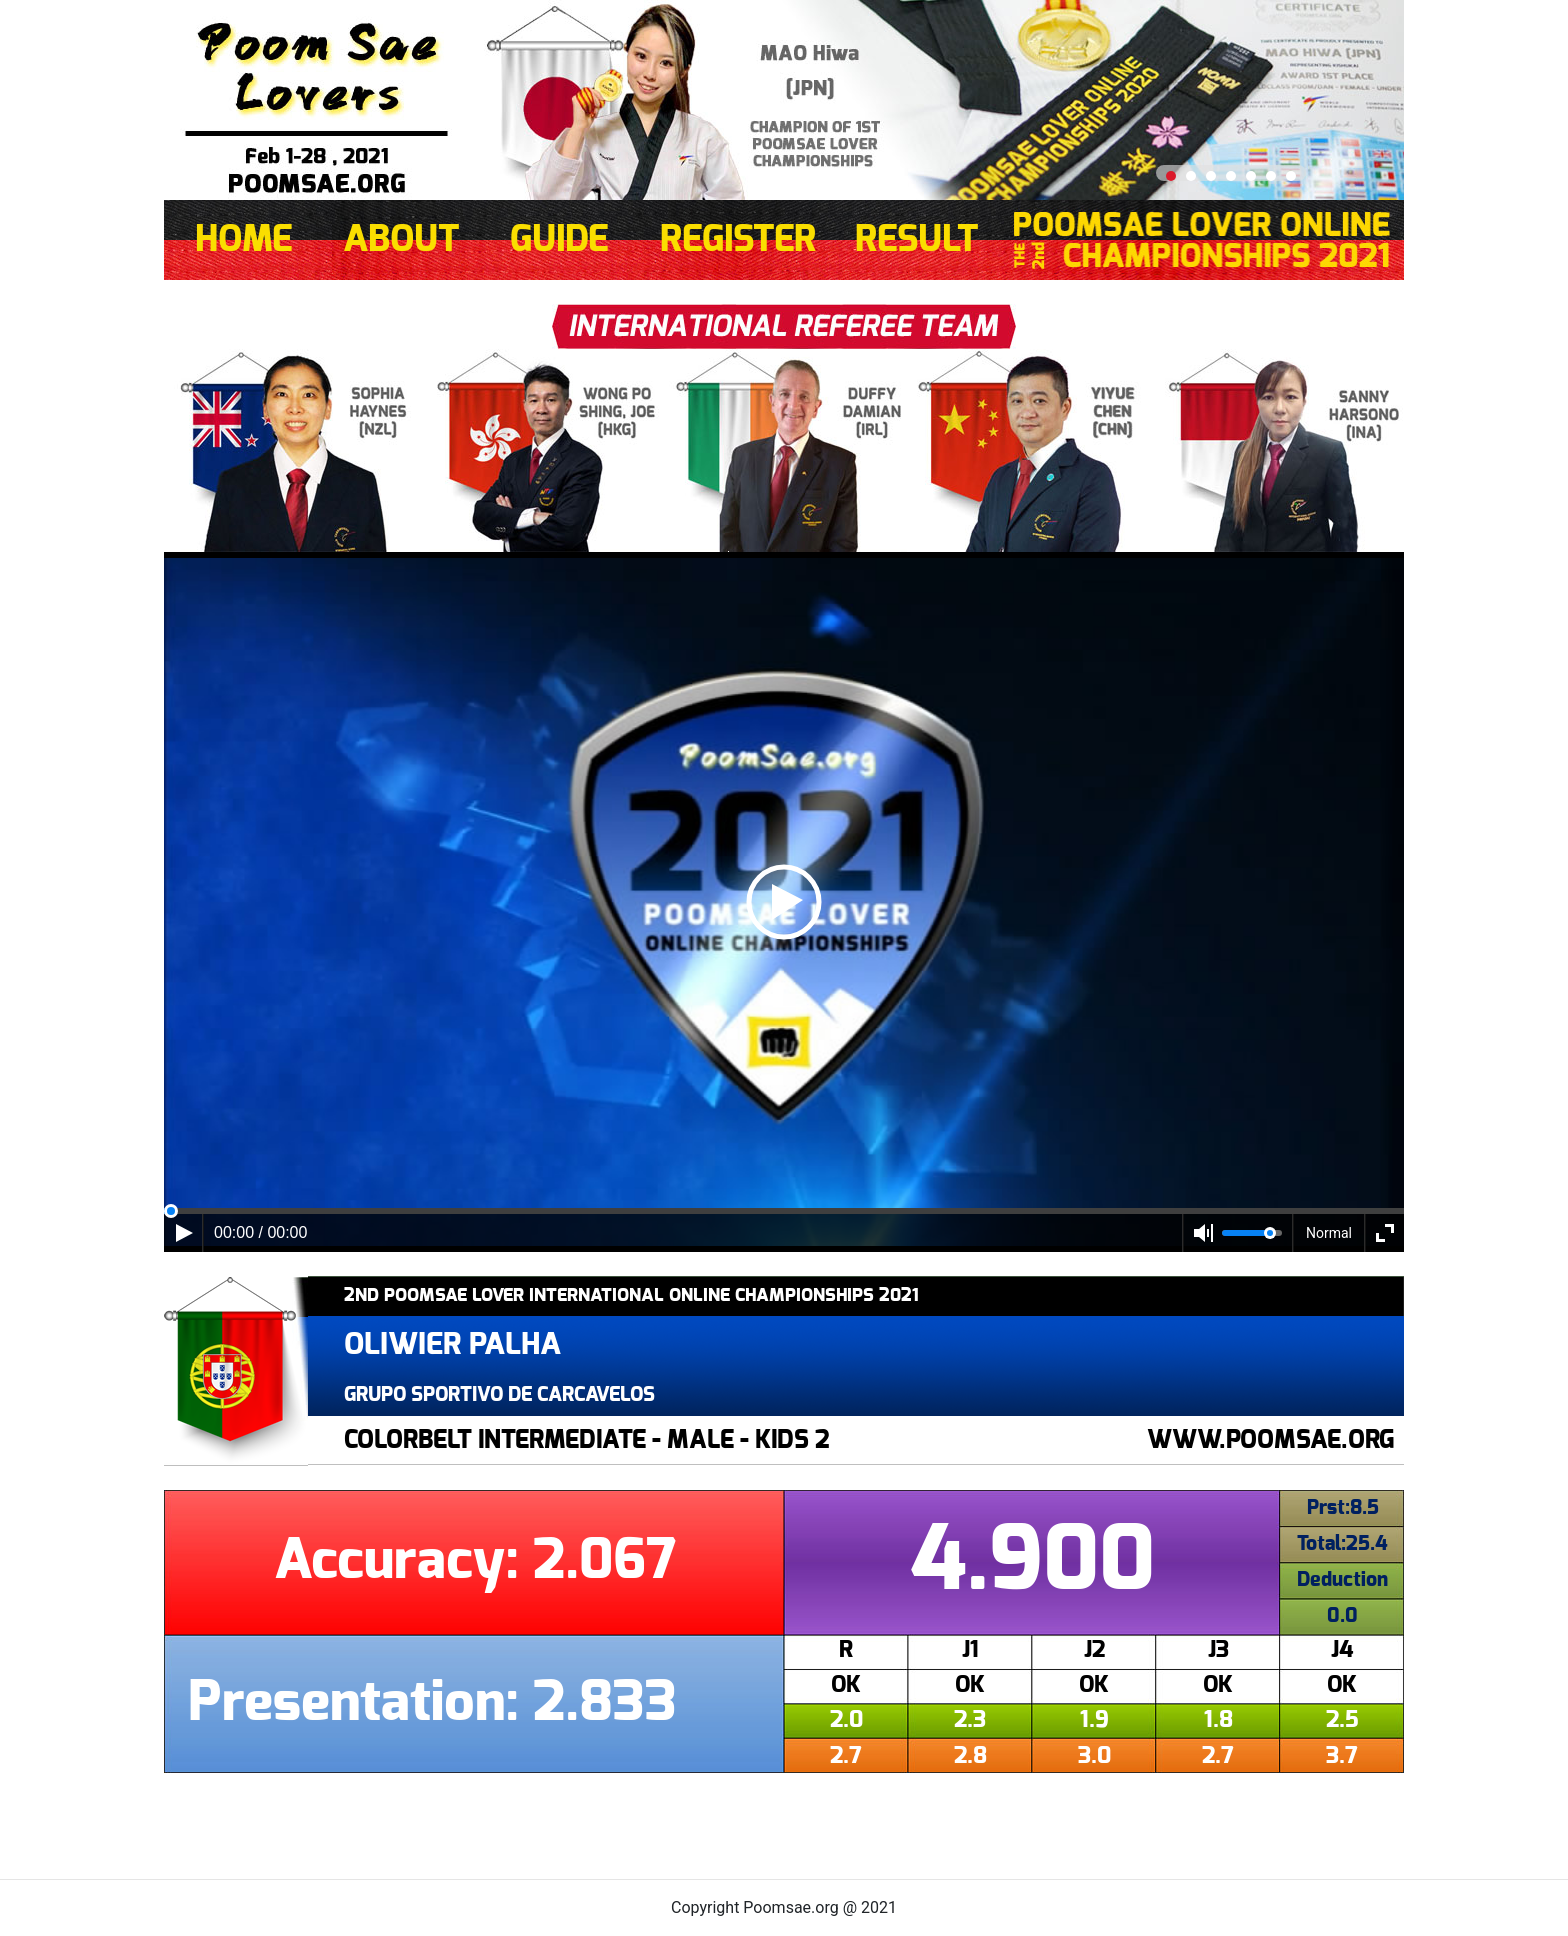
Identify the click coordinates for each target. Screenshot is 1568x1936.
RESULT (917, 240)
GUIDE (559, 240)
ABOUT (401, 240)
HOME (243, 240)
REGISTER (738, 240)
